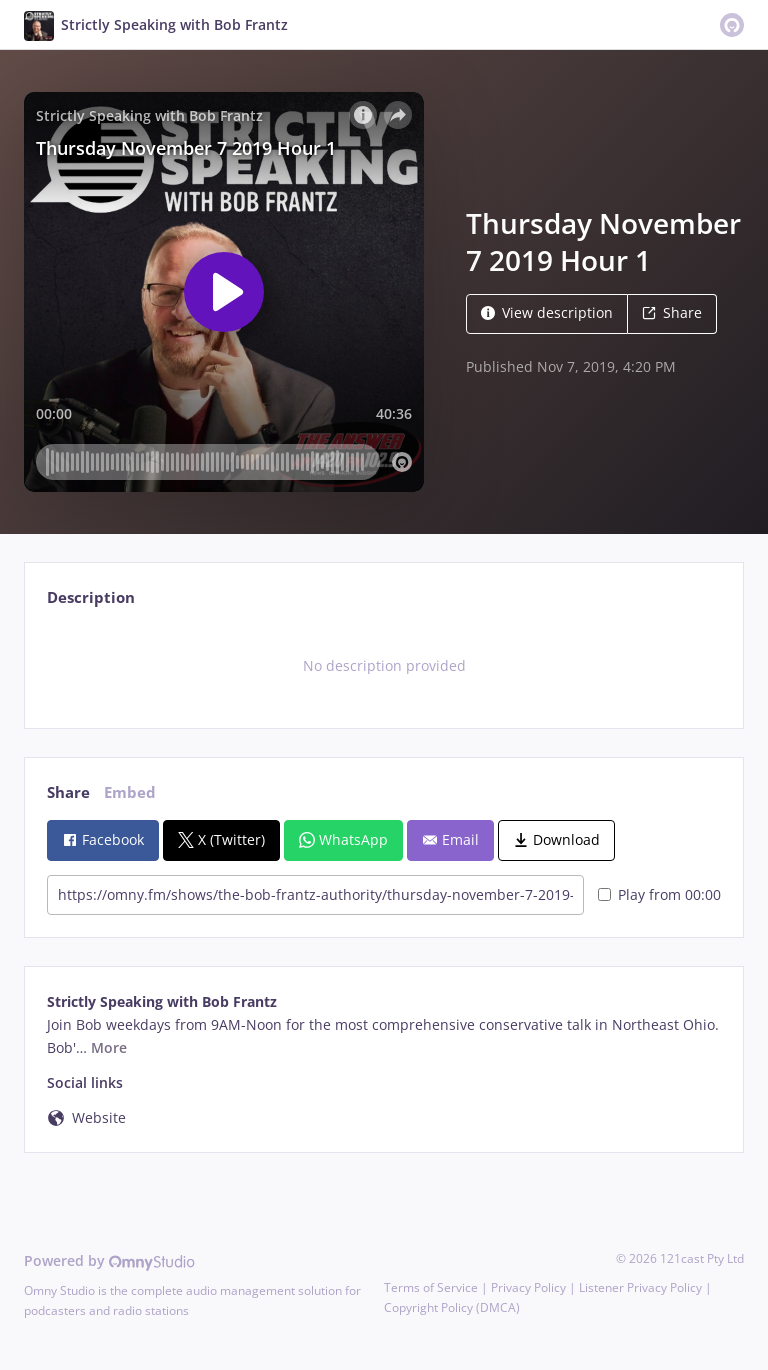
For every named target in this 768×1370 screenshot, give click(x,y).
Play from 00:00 (659, 894)
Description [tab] (91, 597)
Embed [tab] (130, 792)
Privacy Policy (528, 1287)
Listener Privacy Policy (640, 1287)
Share (672, 312)
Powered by (109, 1260)
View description (547, 312)
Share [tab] (68, 792)
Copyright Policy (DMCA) (452, 1307)
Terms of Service (431, 1287)
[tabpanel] (383, 666)
